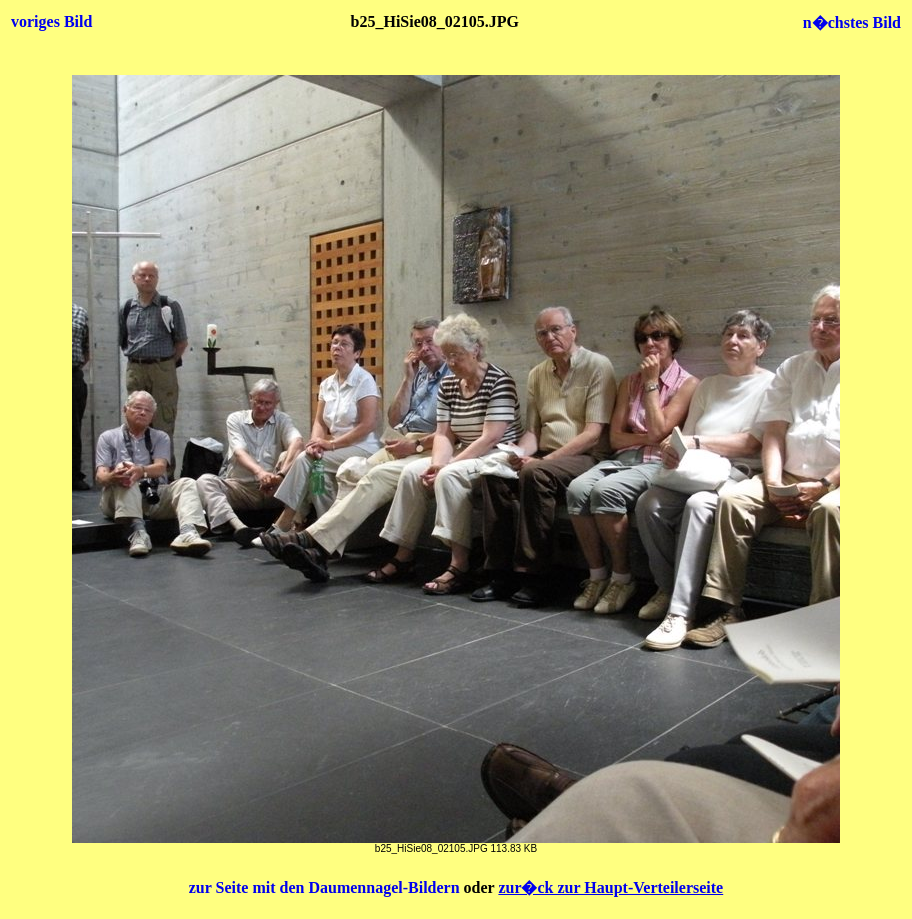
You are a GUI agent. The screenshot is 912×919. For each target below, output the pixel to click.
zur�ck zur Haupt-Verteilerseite (610, 887)
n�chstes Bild (852, 22)
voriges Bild (51, 21)
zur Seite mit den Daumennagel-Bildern (326, 887)
